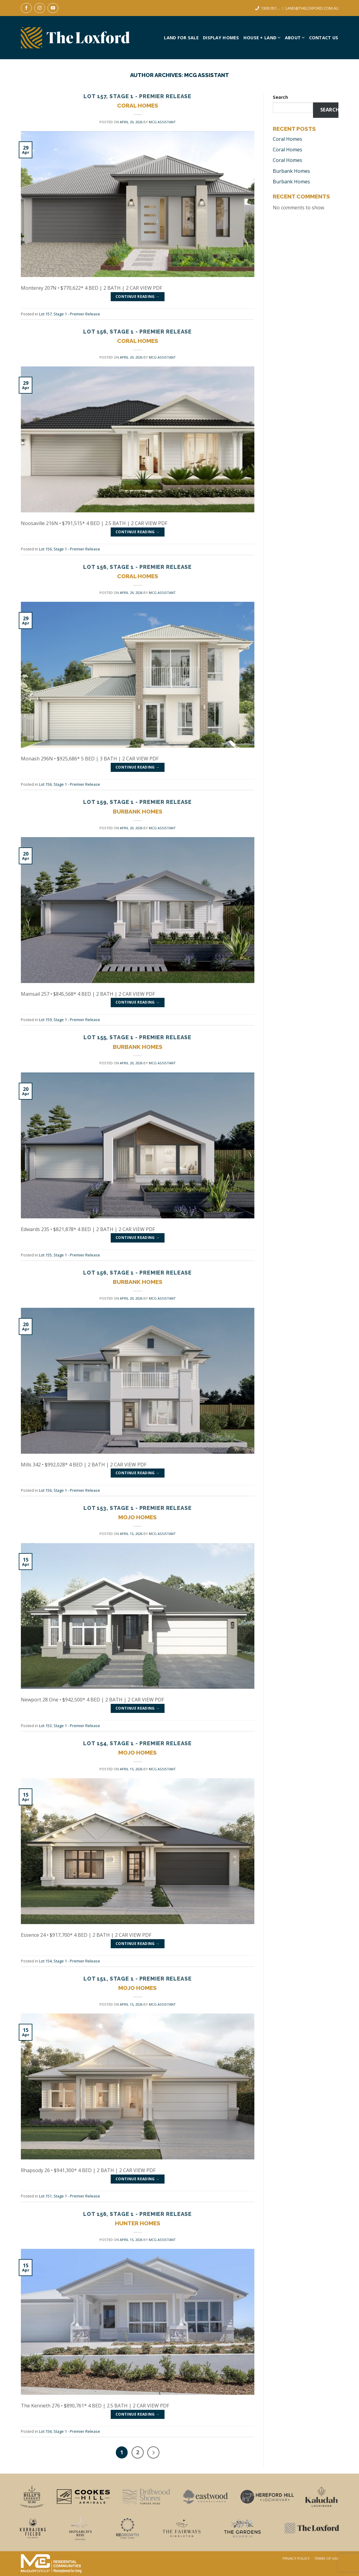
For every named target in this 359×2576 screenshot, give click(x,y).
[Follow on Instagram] (39, 8)
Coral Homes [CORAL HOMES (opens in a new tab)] (137, 105)
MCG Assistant (206, 75)
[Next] (153, 2452)
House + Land (262, 37)
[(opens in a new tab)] (138, 203)
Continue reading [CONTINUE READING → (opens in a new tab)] (138, 296)
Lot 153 (94, 1508)
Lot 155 (94, 1037)
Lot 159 (94, 802)
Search (280, 97)
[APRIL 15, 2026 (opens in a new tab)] (131, 1533)
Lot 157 (94, 96)
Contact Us (323, 37)
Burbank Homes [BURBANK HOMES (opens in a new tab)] (137, 811)
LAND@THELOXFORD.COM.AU (312, 8)
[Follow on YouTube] (52, 8)
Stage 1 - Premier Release (150, 96)
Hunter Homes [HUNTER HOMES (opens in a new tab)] (137, 2223)
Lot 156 (94, 331)
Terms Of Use (326, 2558)
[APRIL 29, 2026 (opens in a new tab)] (131, 122)
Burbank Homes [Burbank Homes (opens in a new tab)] (291, 171)
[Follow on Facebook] (26, 8)
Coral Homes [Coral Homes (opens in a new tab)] (287, 139)
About (295, 37)
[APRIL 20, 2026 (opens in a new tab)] (131, 828)
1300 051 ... (270, 8)
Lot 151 (94, 1978)
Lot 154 (94, 1743)
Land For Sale (181, 37)
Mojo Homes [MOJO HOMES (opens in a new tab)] (137, 1517)
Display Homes (221, 37)
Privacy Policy (296, 2558)
